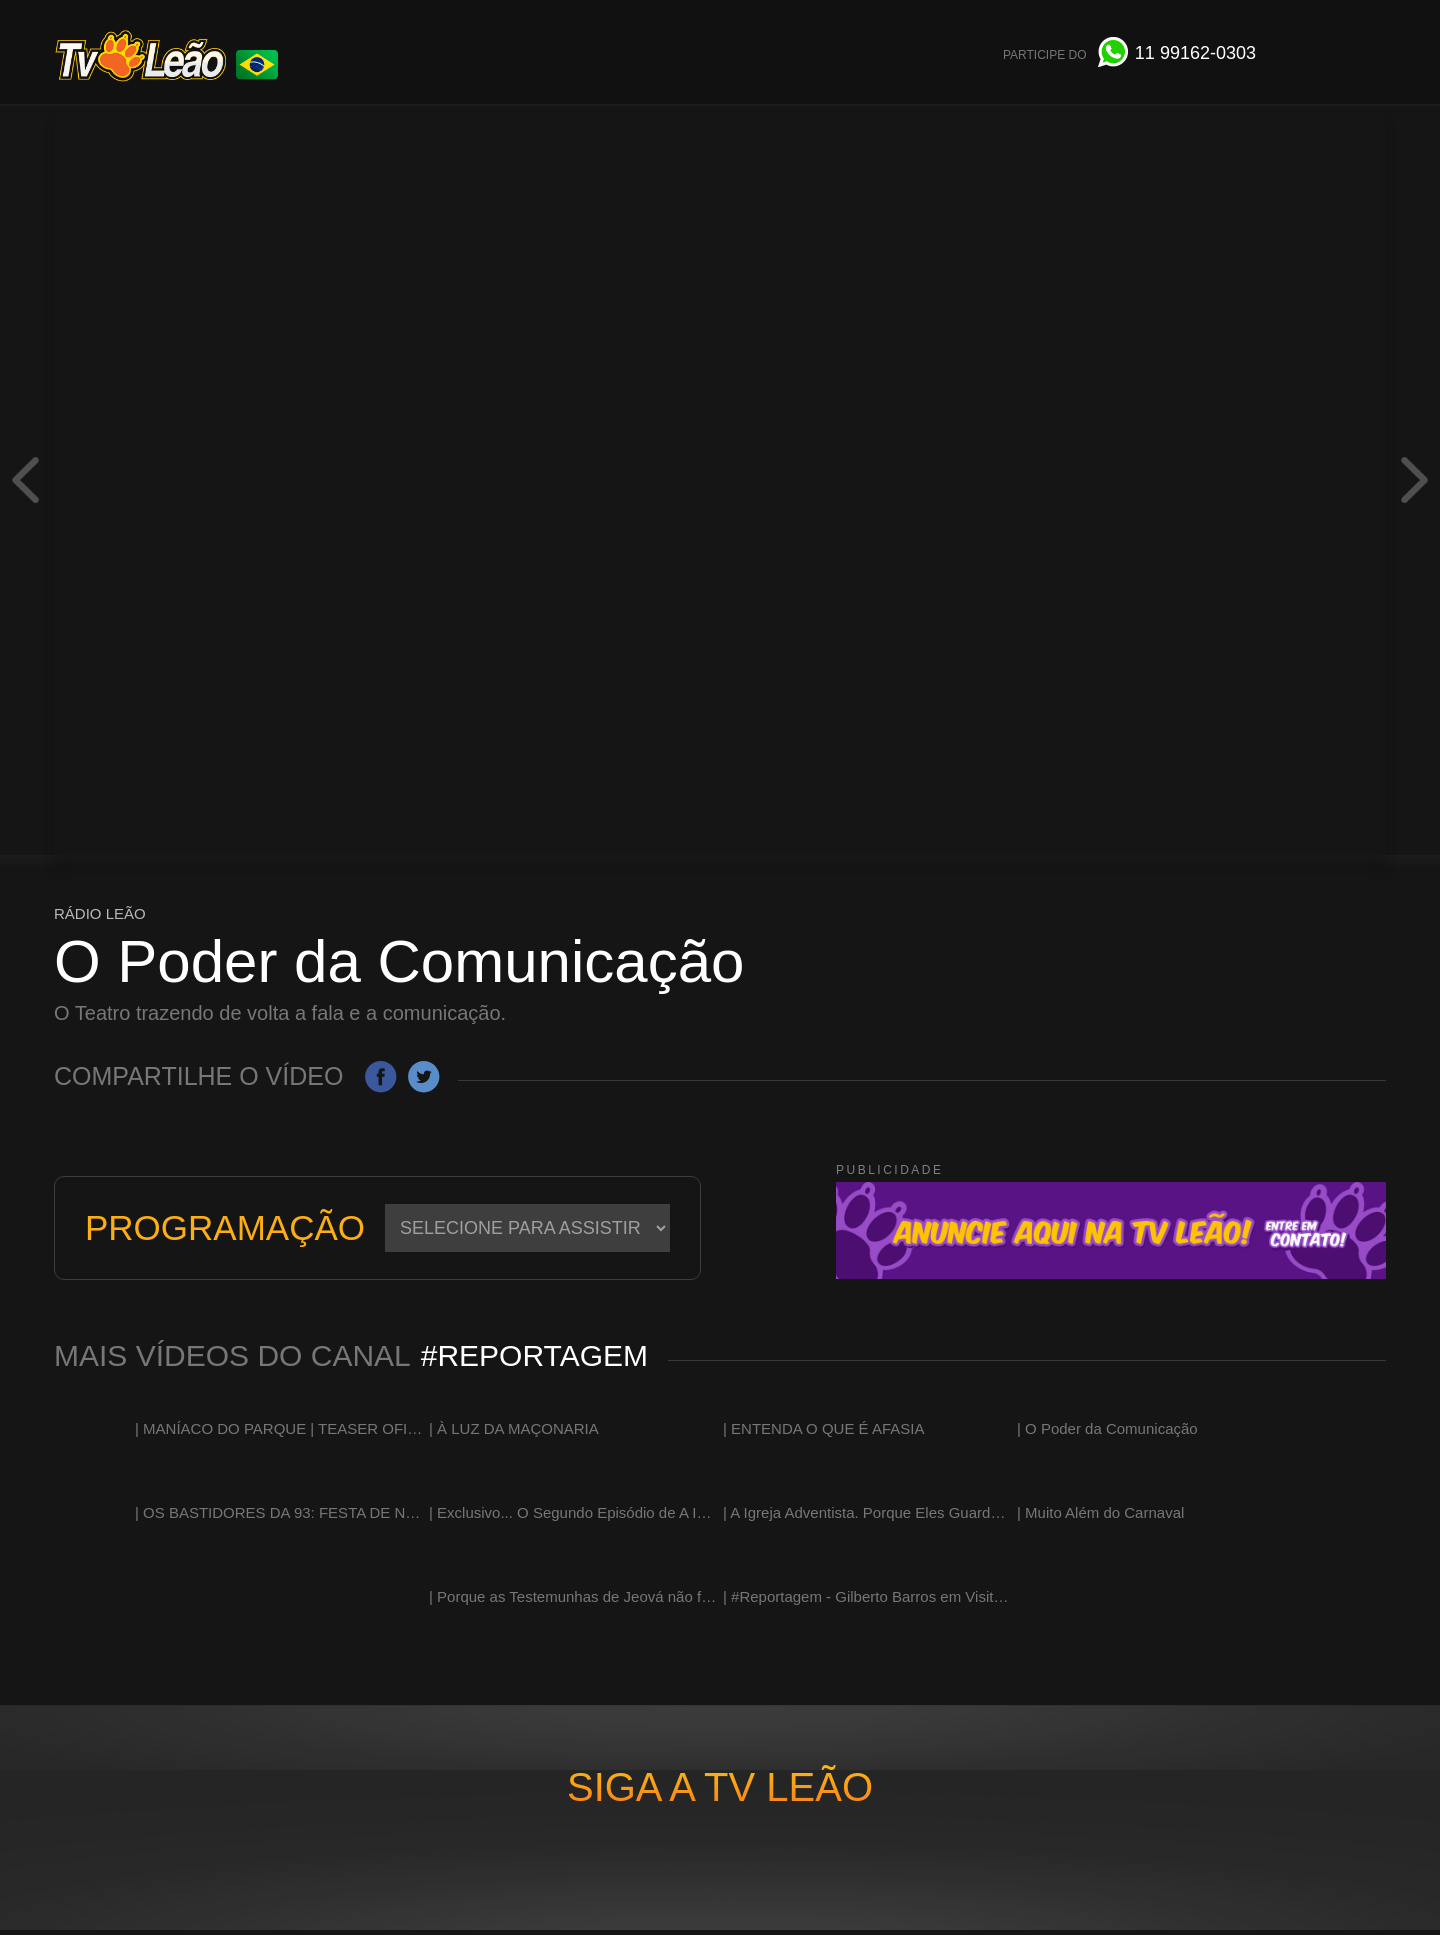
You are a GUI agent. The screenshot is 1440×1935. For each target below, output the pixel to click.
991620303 (1195, 53)
